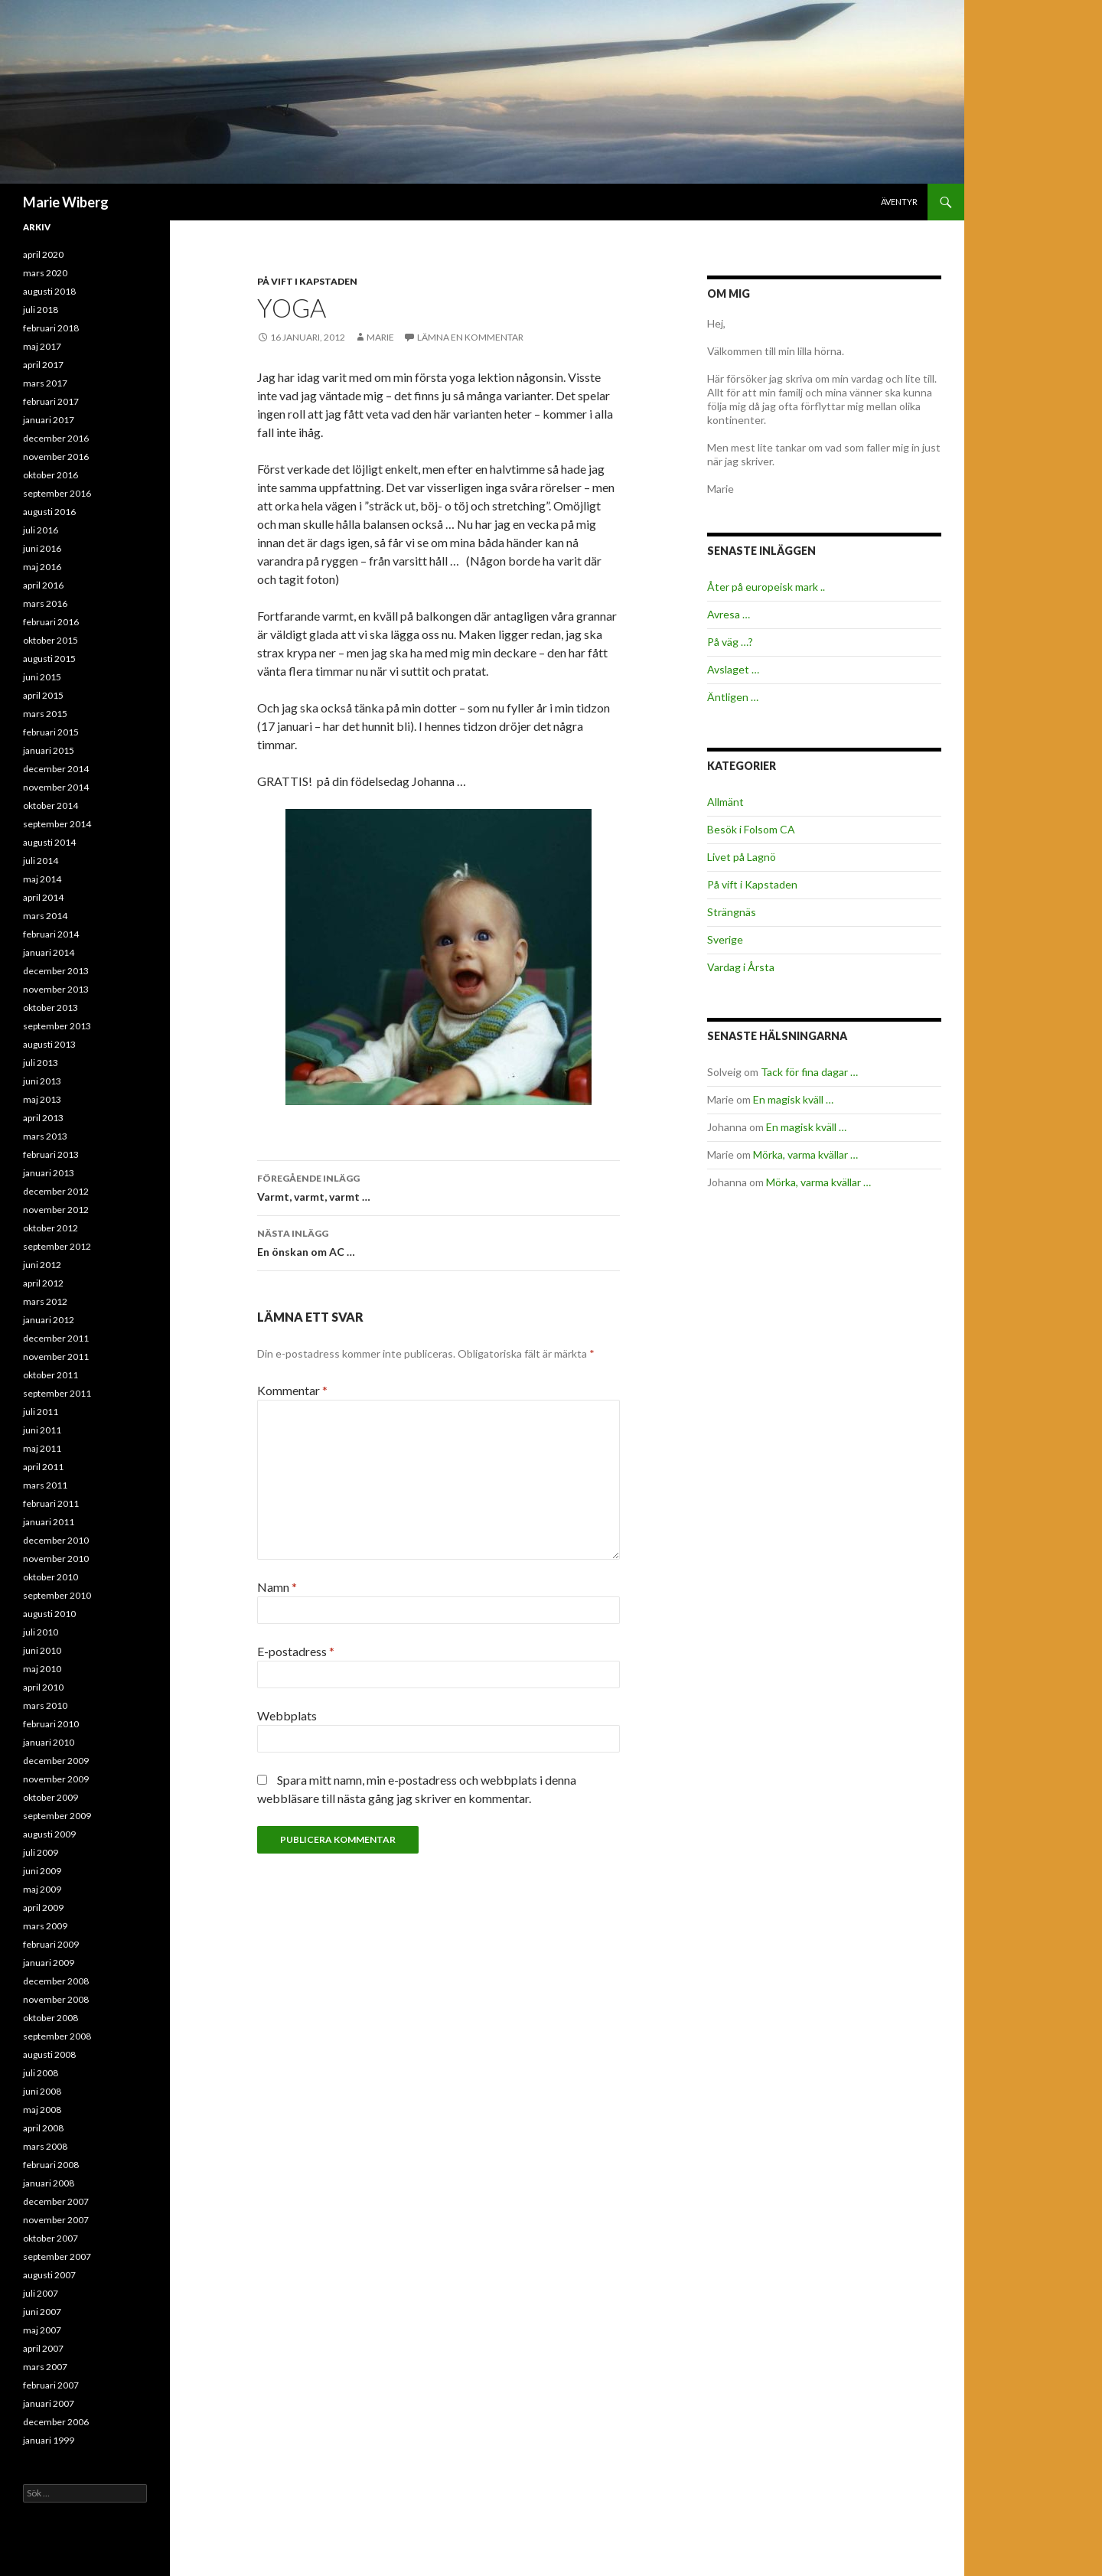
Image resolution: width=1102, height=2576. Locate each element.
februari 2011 (51, 1503)
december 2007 (56, 2201)
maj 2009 (42, 1889)
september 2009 (57, 1815)
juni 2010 (42, 1650)
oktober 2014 (50, 805)
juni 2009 (42, 1871)
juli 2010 (40, 1632)
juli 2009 (40, 1852)
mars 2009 (45, 1926)
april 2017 (43, 364)
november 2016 (56, 456)
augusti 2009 (49, 1834)
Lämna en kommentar (470, 337)
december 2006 (56, 2422)
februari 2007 (51, 2385)
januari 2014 (48, 952)
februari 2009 (51, 1944)
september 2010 (57, 1595)
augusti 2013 (49, 1044)
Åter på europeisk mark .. (766, 586)
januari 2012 (48, 1319)
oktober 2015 (50, 640)
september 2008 (57, 2036)
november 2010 (56, 1558)
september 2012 (57, 1246)
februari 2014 (51, 934)
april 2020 (43, 254)
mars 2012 (45, 1301)
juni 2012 (42, 1264)
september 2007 (57, 2256)
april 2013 (43, 1117)
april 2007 (43, 2348)
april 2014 (43, 897)
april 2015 (43, 695)
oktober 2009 (50, 1797)
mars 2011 (45, 1485)
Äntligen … (732, 696)
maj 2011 (42, 1448)
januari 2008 (48, 2183)
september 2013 (57, 1026)
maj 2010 (42, 1668)
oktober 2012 (50, 1228)
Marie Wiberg (66, 202)
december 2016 (56, 438)
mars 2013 (45, 1136)
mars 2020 (45, 273)
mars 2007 (45, 2366)
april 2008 (43, 2128)
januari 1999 (48, 2440)
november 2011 (56, 1356)
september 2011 (57, 1393)
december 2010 (56, 1540)
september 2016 (57, 493)
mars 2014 (45, 915)
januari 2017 (48, 420)
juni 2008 (42, 2091)
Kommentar (292, 1390)
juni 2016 (42, 548)
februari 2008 (51, 2164)
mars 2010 (45, 1705)
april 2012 (43, 1283)
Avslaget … (733, 669)
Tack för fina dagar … (809, 1071)
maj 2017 (42, 346)
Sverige (725, 939)
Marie (380, 337)
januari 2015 (48, 750)
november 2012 (56, 1209)
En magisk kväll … (793, 1099)
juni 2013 (42, 1081)
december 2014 (56, 768)
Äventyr (899, 202)
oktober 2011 (50, 1375)
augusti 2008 (49, 2054)
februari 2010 (51, 1724)
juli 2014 (40, 860)
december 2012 (56, 1191)
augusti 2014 (49, 842)
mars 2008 (45, 2146)
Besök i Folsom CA (751, 829)
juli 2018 (40, 309)
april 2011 (43, 1466)
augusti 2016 (49, 511)
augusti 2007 (49, 2275)
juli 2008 (40, 2073)
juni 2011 (42, 1430)
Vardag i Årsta (740, 966)
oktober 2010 (50, 1577)
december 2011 (56, 1338)
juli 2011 (40, 1411)
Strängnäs (731, 911)
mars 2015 (45, 713)
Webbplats (287, 1715)
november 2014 (56, 787)
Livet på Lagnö (741, 856)
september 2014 (57, 824)
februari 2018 (51, 328)
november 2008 (56, 1999)
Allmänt (725, 801)
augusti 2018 (49, 291)
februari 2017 (51, 401)
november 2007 (56, 2219)
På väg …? (730, 641)
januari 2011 (48, 1522)
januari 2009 (48, 1962)
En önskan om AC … (438, 1241)
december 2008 (56, 1981)
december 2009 (56, 1760)
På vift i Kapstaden (307, 281)
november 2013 (56, 989)
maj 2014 (42, 879)
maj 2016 (42, 566)
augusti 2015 (49, 658)
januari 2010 (48, 1742)
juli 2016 (40, 530)
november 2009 (56, 1779)
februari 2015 (51, 732)
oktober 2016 (50, 475)
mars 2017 (45, 383)
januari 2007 (48, 2403)
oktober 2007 (50, 2238)
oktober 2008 (50, 2017)
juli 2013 (40, 1062)
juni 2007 (42, 2311)
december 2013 (56, 971)
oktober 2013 (50, 1007)
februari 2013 (51, 1154)
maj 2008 (42, 2109)
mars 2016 (45, 603)
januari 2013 (48, 1173)
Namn (277, 1587)
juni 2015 (42, 677)
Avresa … (728, 614)
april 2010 (43, 1687)
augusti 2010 (49, 1613)
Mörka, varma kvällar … (805, 1154)
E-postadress (295, 1651)
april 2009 (43, 1907)
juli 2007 (40, 2293)
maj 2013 (42, 1099)
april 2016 (43, 585)
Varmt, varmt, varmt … (438, 1186)
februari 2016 (51, 622)
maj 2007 (42, 2330)
